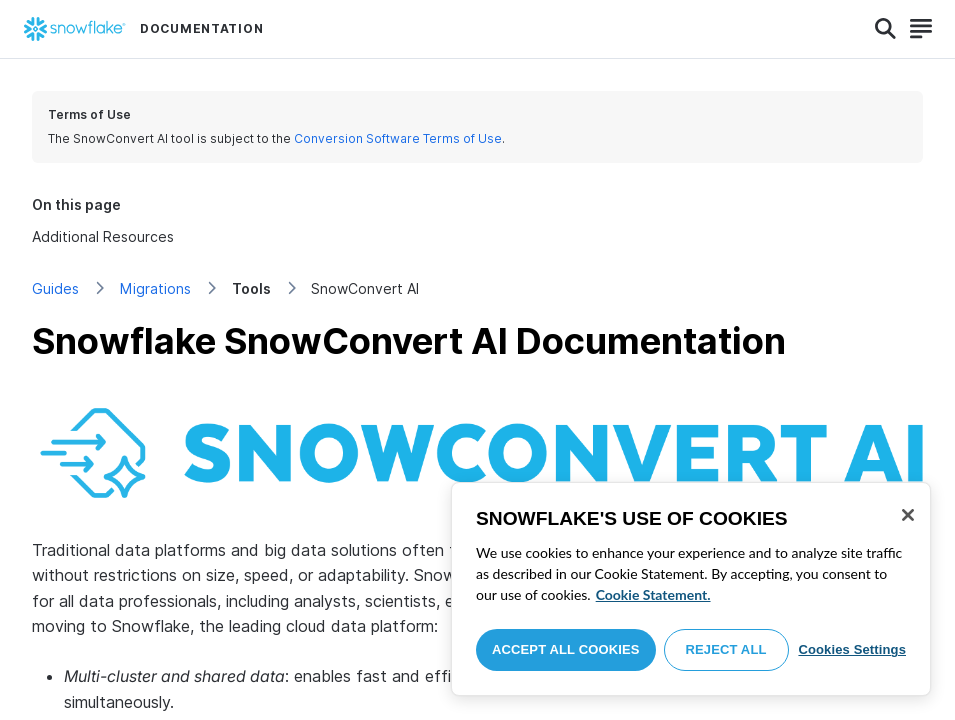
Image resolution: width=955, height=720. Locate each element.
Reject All (726, 649)
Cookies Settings (852, 649)
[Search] (885, 29)
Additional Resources (103, 236)
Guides (55, 288)
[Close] (908, 515)
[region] (691, 589)
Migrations (155, 288)
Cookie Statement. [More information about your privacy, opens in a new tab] (653, 594)
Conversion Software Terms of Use (398, 138)
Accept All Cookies (566, 649)
